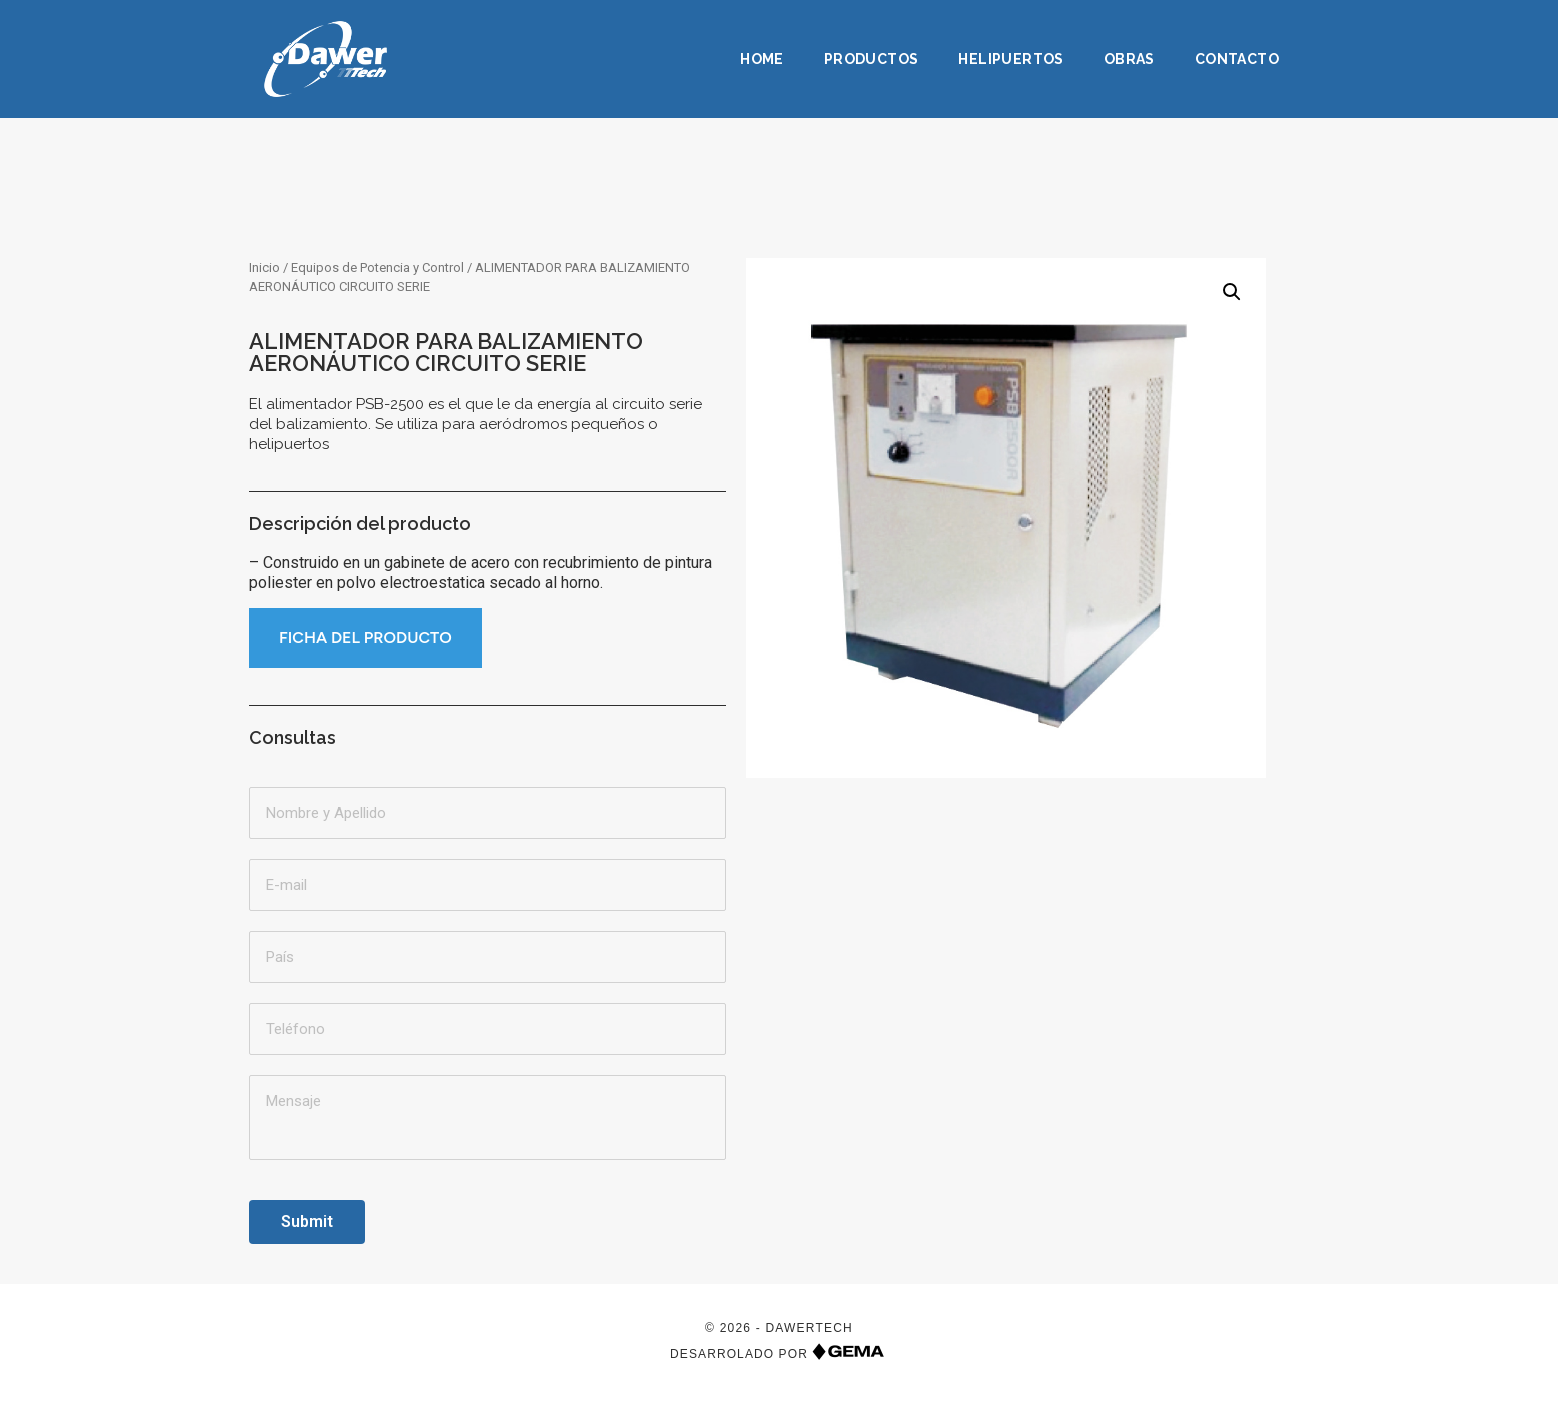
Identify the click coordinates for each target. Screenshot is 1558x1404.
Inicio (264, 267)
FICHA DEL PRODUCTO (365, 637)
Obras (1129, 59)
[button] (1232, 292)
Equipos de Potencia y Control (377, 267)
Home (762, 59)
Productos (871, 59)
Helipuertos (1010, 59)
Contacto (1237, 59)
